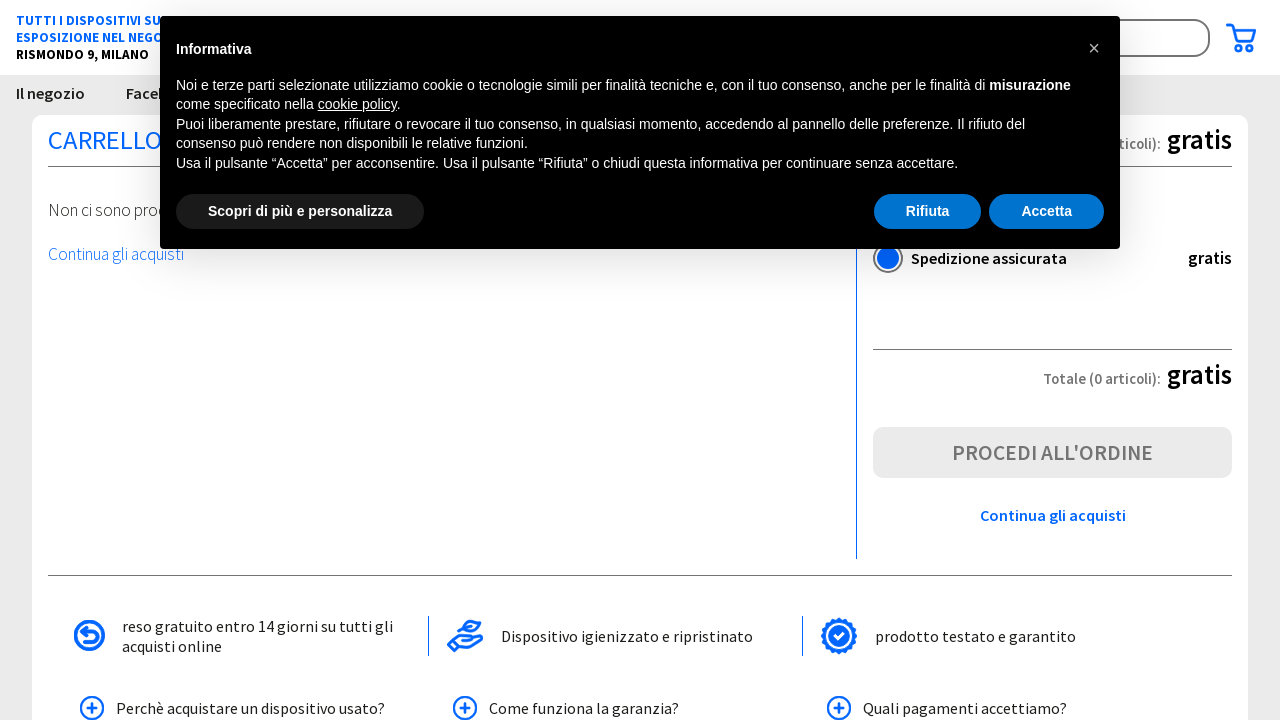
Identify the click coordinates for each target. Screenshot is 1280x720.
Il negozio (50, 93)
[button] (1094, 48)
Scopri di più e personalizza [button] (300, 211)
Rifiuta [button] (928, 211)
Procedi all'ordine (1052, 452)
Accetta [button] (1046, 211)
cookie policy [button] (357, 104)
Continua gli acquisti (116, 254)
